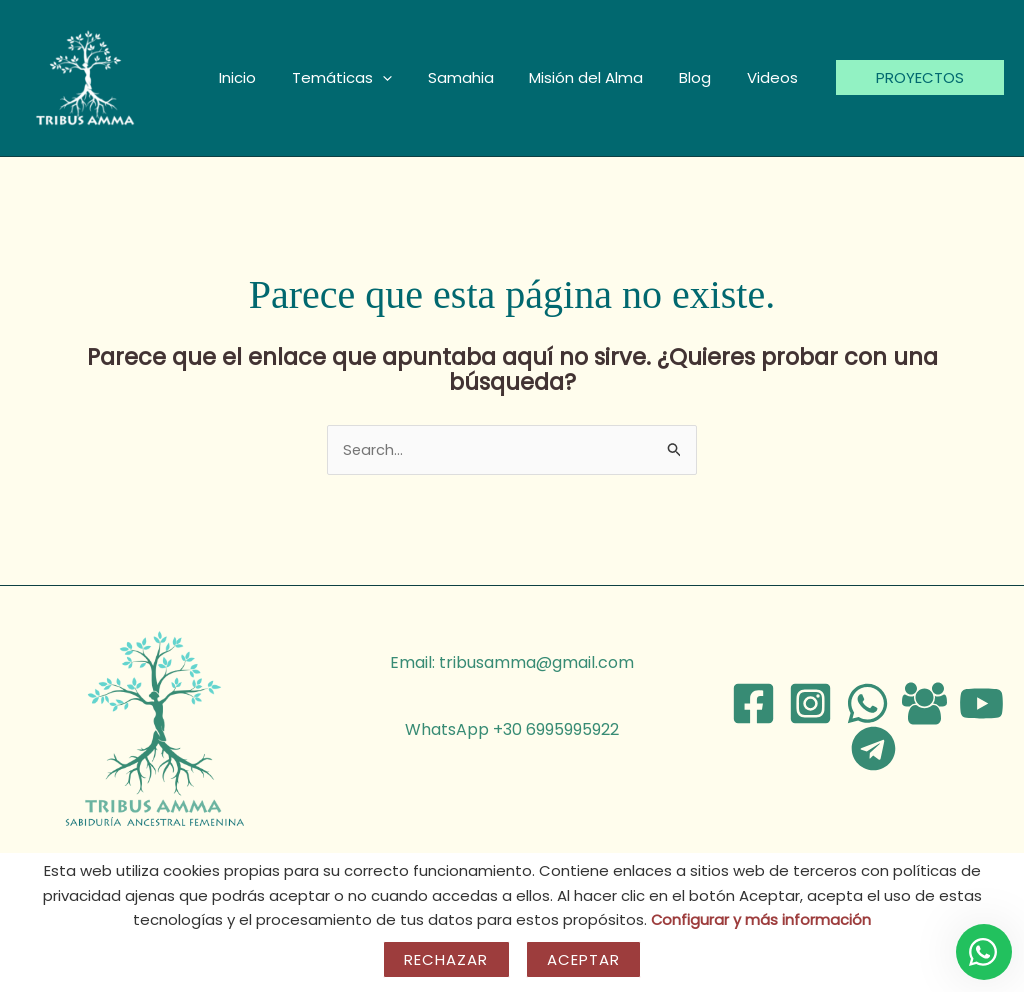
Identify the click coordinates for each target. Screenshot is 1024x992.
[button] (408, 78)
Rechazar (446, 959)
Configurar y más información (761, 919)
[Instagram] (810, 704)
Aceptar (584, 959)
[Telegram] (873, 749)
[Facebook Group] (924, 704)
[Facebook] (753, 704)
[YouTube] (981, 704)
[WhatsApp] (867, 704)
